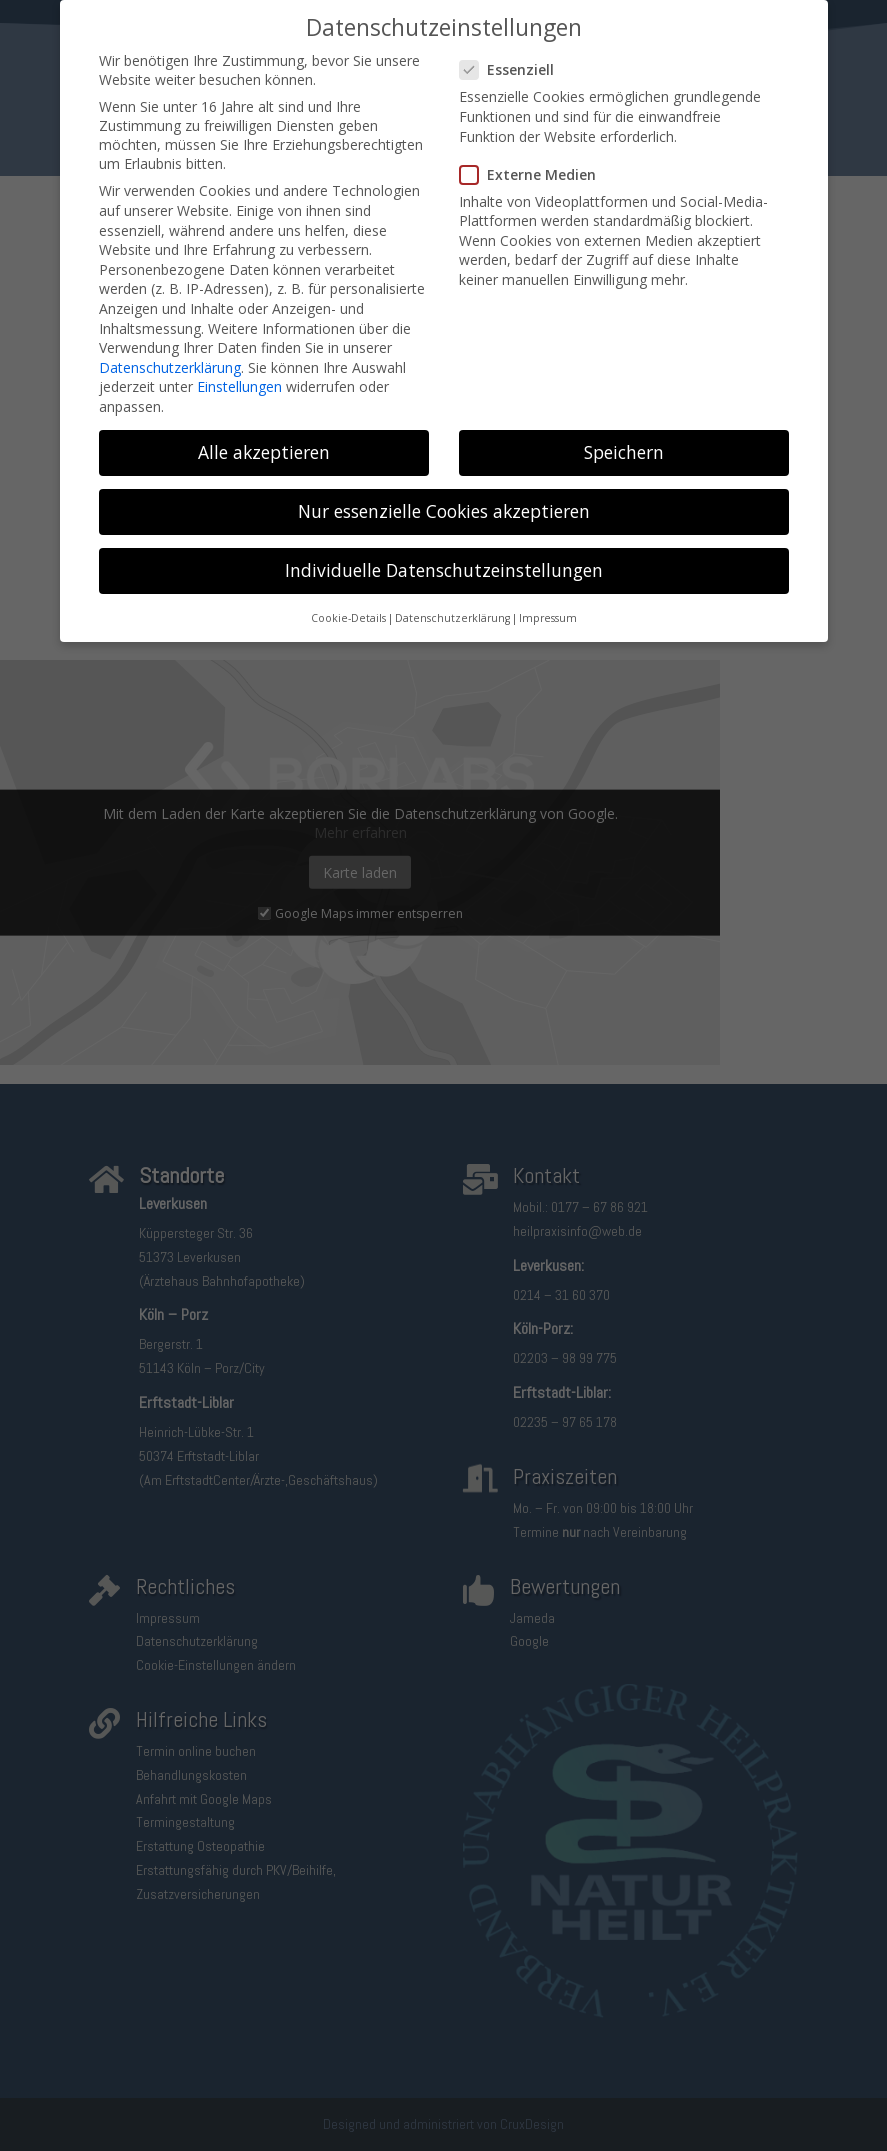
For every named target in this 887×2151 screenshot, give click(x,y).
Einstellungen (239, 373)
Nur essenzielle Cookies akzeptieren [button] (444, 498)
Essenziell (515, 56)
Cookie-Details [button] (348, 605)
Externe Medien (536, 161)
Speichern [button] (624, 439)
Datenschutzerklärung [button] (452, 605)
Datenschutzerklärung (170, 354)
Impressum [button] (548, 605)
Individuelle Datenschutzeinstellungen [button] (444, 557)
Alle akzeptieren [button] (264, 439)
